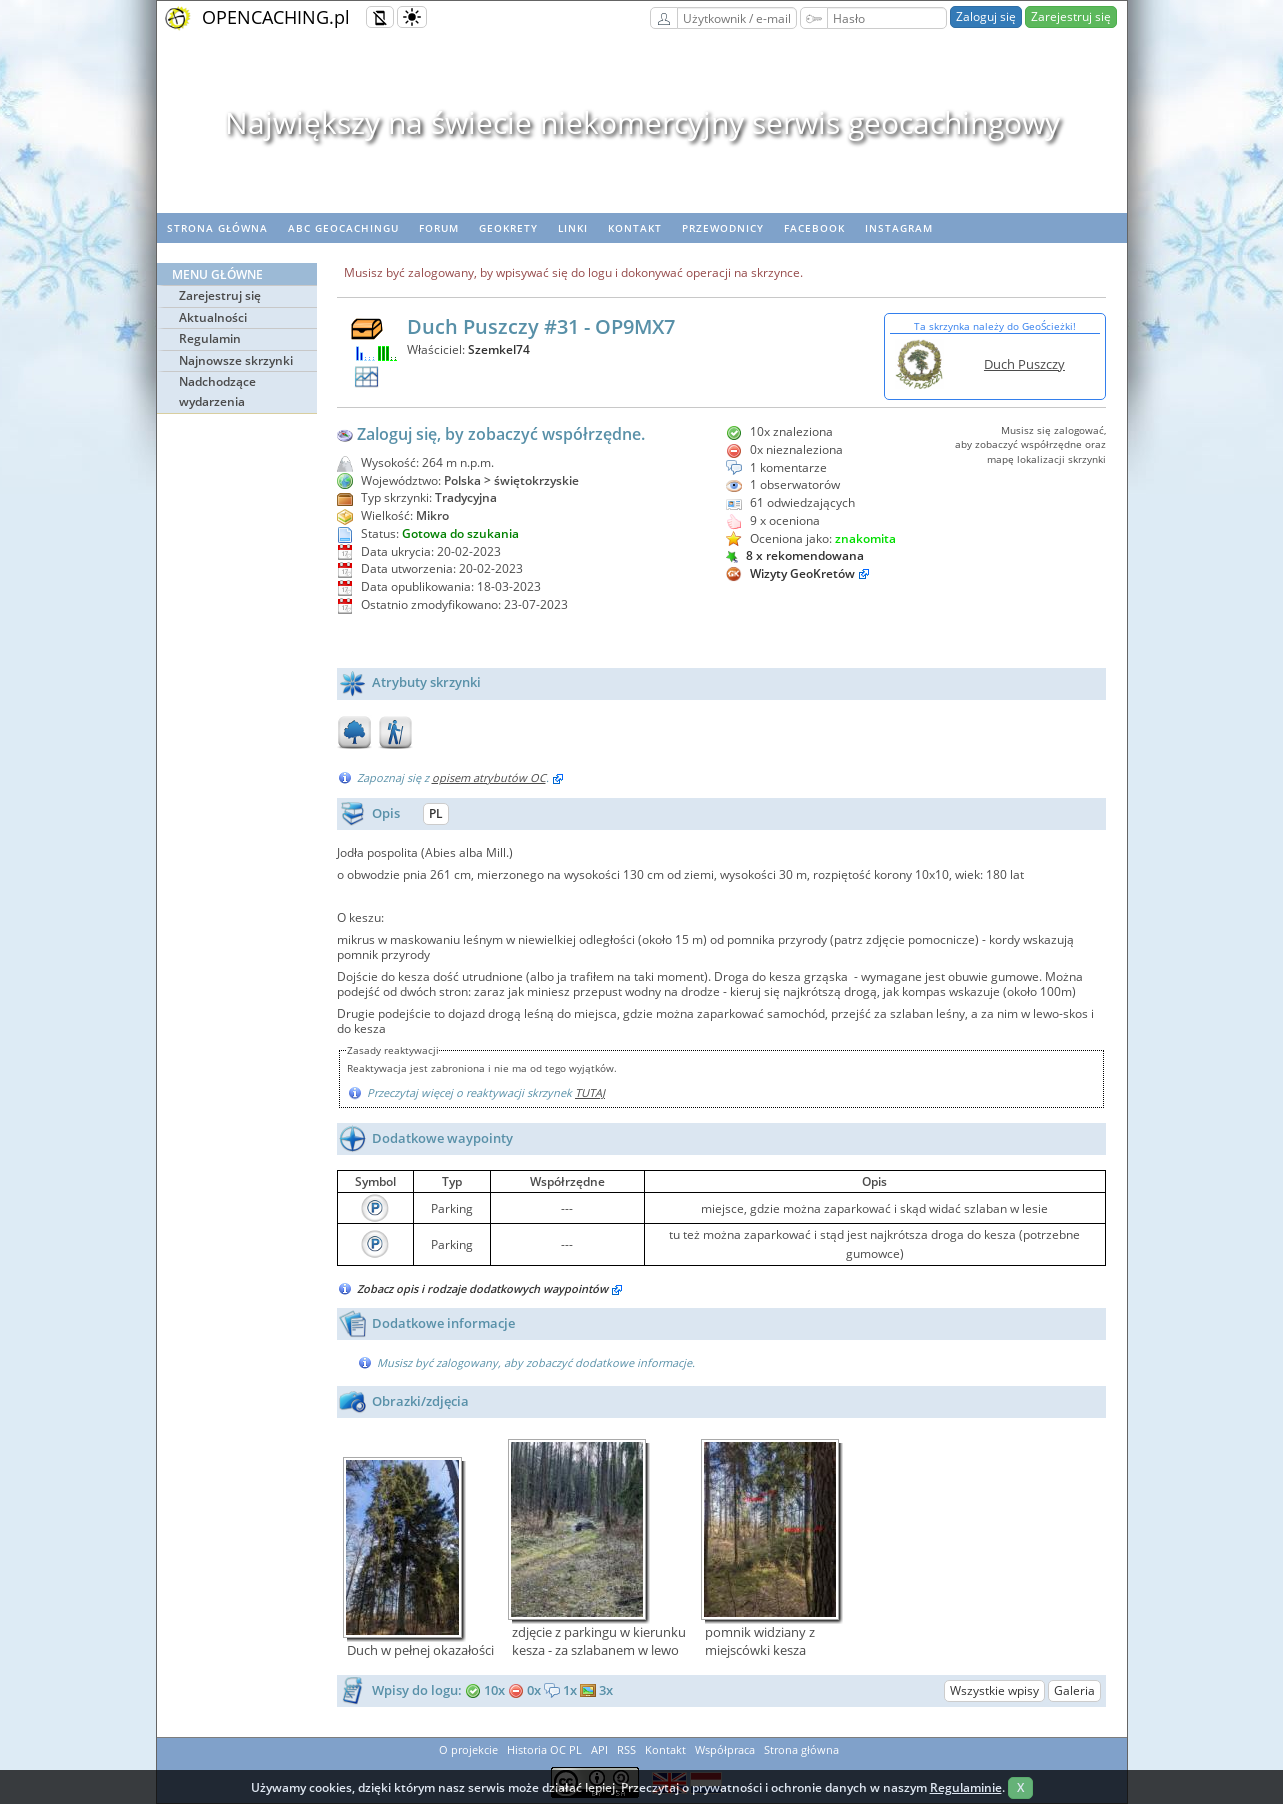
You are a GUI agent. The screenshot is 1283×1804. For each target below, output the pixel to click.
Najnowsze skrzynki (236, 360)
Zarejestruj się (1071, 16)
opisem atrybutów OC (489, 777)
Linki (573, 228)
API (599, 1749)
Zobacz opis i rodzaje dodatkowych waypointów (490, 1288)
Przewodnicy (723, 228)
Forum (439, 228)
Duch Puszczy (1024, 364)
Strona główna (217, 228)
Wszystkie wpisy (994, 1690)
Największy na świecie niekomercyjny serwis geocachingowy (641, 122)
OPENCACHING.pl (276, 17)
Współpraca (725, 1749)
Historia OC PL (544, 1749)
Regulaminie (966, 1787)
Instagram (899, 228)
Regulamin (210, 338)
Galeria (1074, 1690)
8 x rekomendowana (795, 555)
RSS (626, 1749)
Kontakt (635, 228)
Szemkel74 (499, 349)
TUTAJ (590, 1092)
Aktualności (213, 317)
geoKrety (508, 228)
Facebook (814, 228)
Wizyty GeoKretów (802, 573)
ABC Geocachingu (343, 228)
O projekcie (468, 1749)
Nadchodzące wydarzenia (217, 391)
